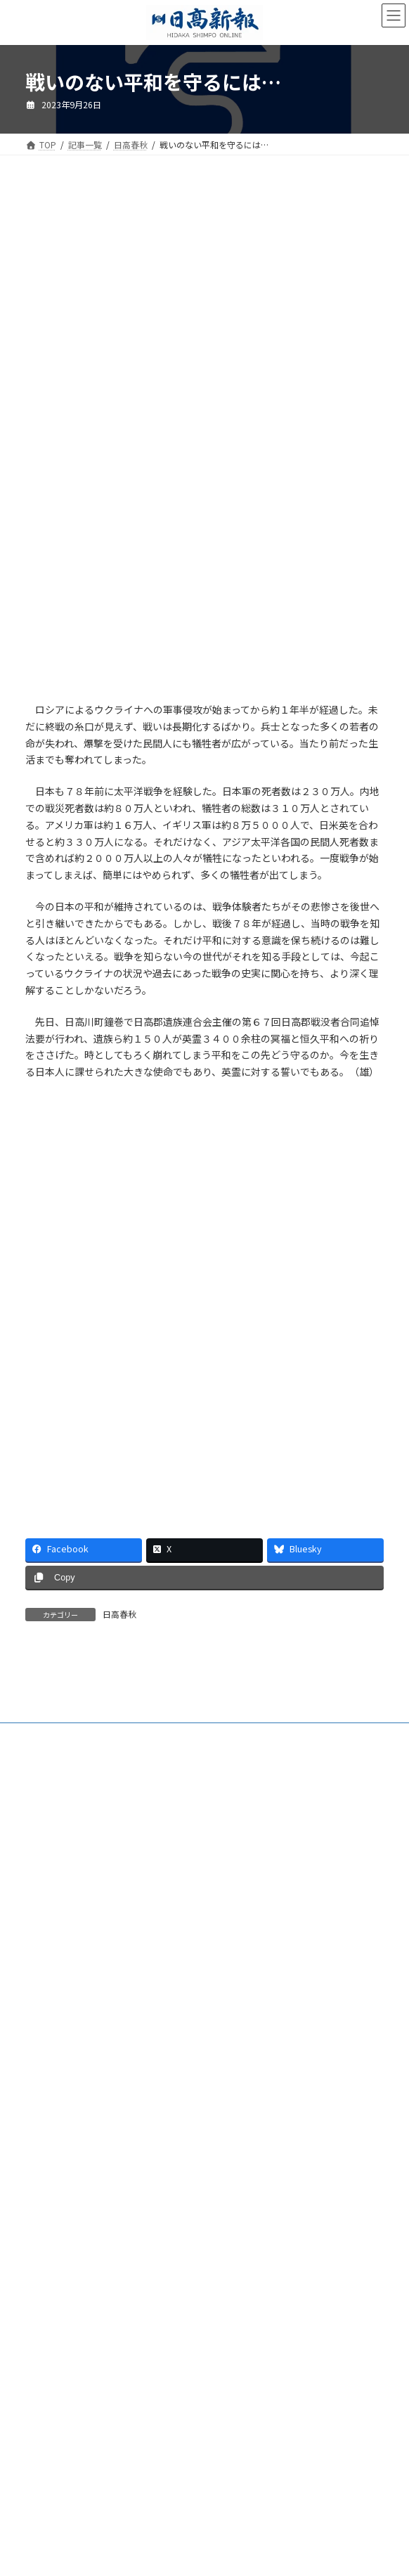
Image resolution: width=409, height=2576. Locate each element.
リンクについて (54, 2301)
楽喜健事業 (46, 2197)
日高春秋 (119, 1614)
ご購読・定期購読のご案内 (75, 2119)
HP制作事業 (47, 2171)
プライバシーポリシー (67, 2275)
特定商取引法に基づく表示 (75, 2249)
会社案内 (42, 2093)
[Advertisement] (204, 308)
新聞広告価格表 (54, 2223)
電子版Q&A (46, 2145)
